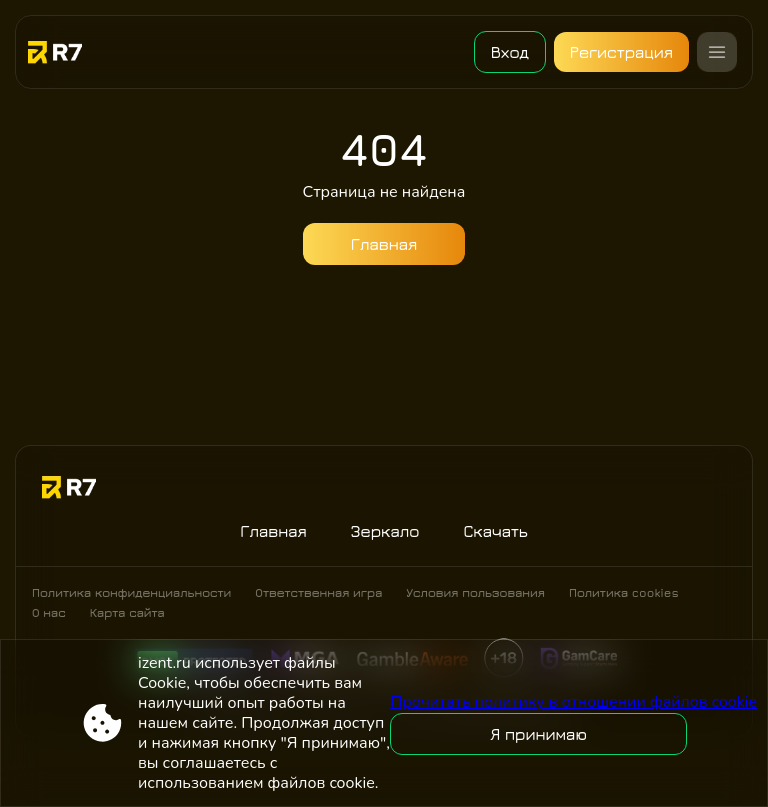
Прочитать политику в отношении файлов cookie (573, 702)
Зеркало (385, 531)
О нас (49, 612)
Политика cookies (624, 592)
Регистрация (621, 52)
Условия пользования (475, 592)
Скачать (495, 531)
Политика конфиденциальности (131, 592)
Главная (384, 244)
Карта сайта (127, 612)
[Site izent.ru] (72, 52)
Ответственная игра (318, 592)
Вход (509, 52)
